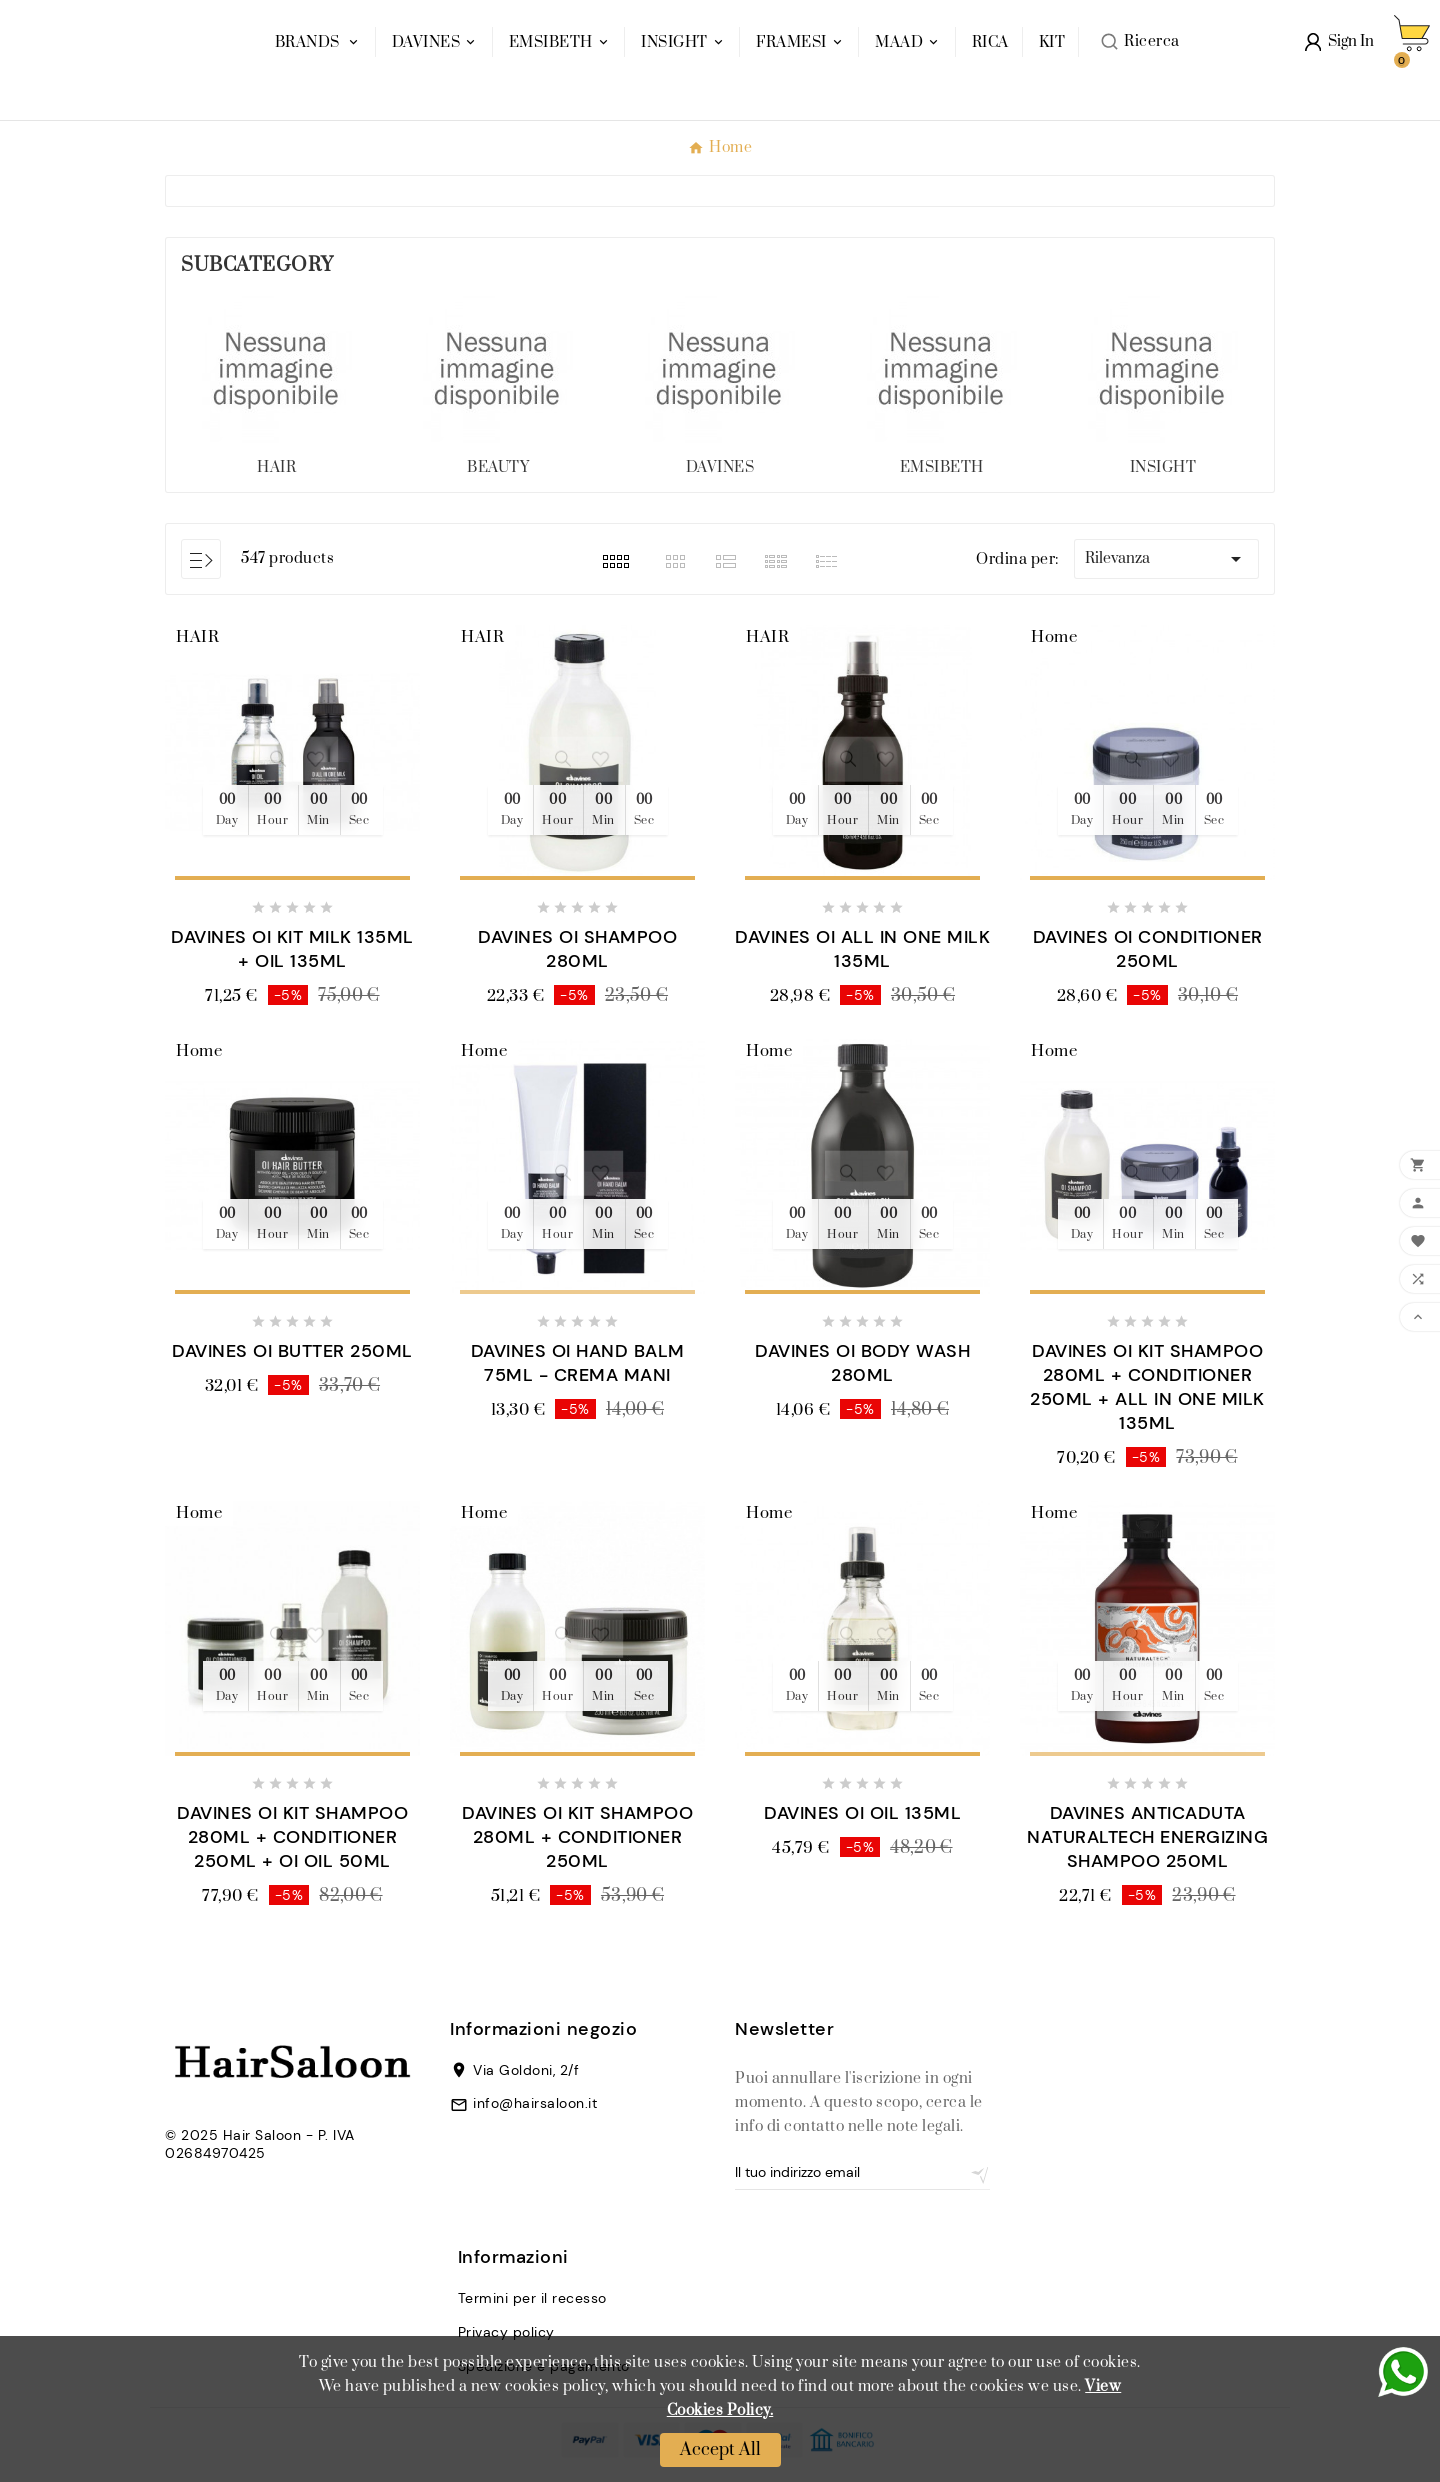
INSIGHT (1163, 467)
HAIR (276, 467)
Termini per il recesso (532, 2298)
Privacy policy (506, 2332)
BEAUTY (498, 467)
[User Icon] (1339, 57)
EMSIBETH (942, 467)
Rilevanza (1166, 559)
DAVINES (720, 467)
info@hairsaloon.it (535, 2103)
